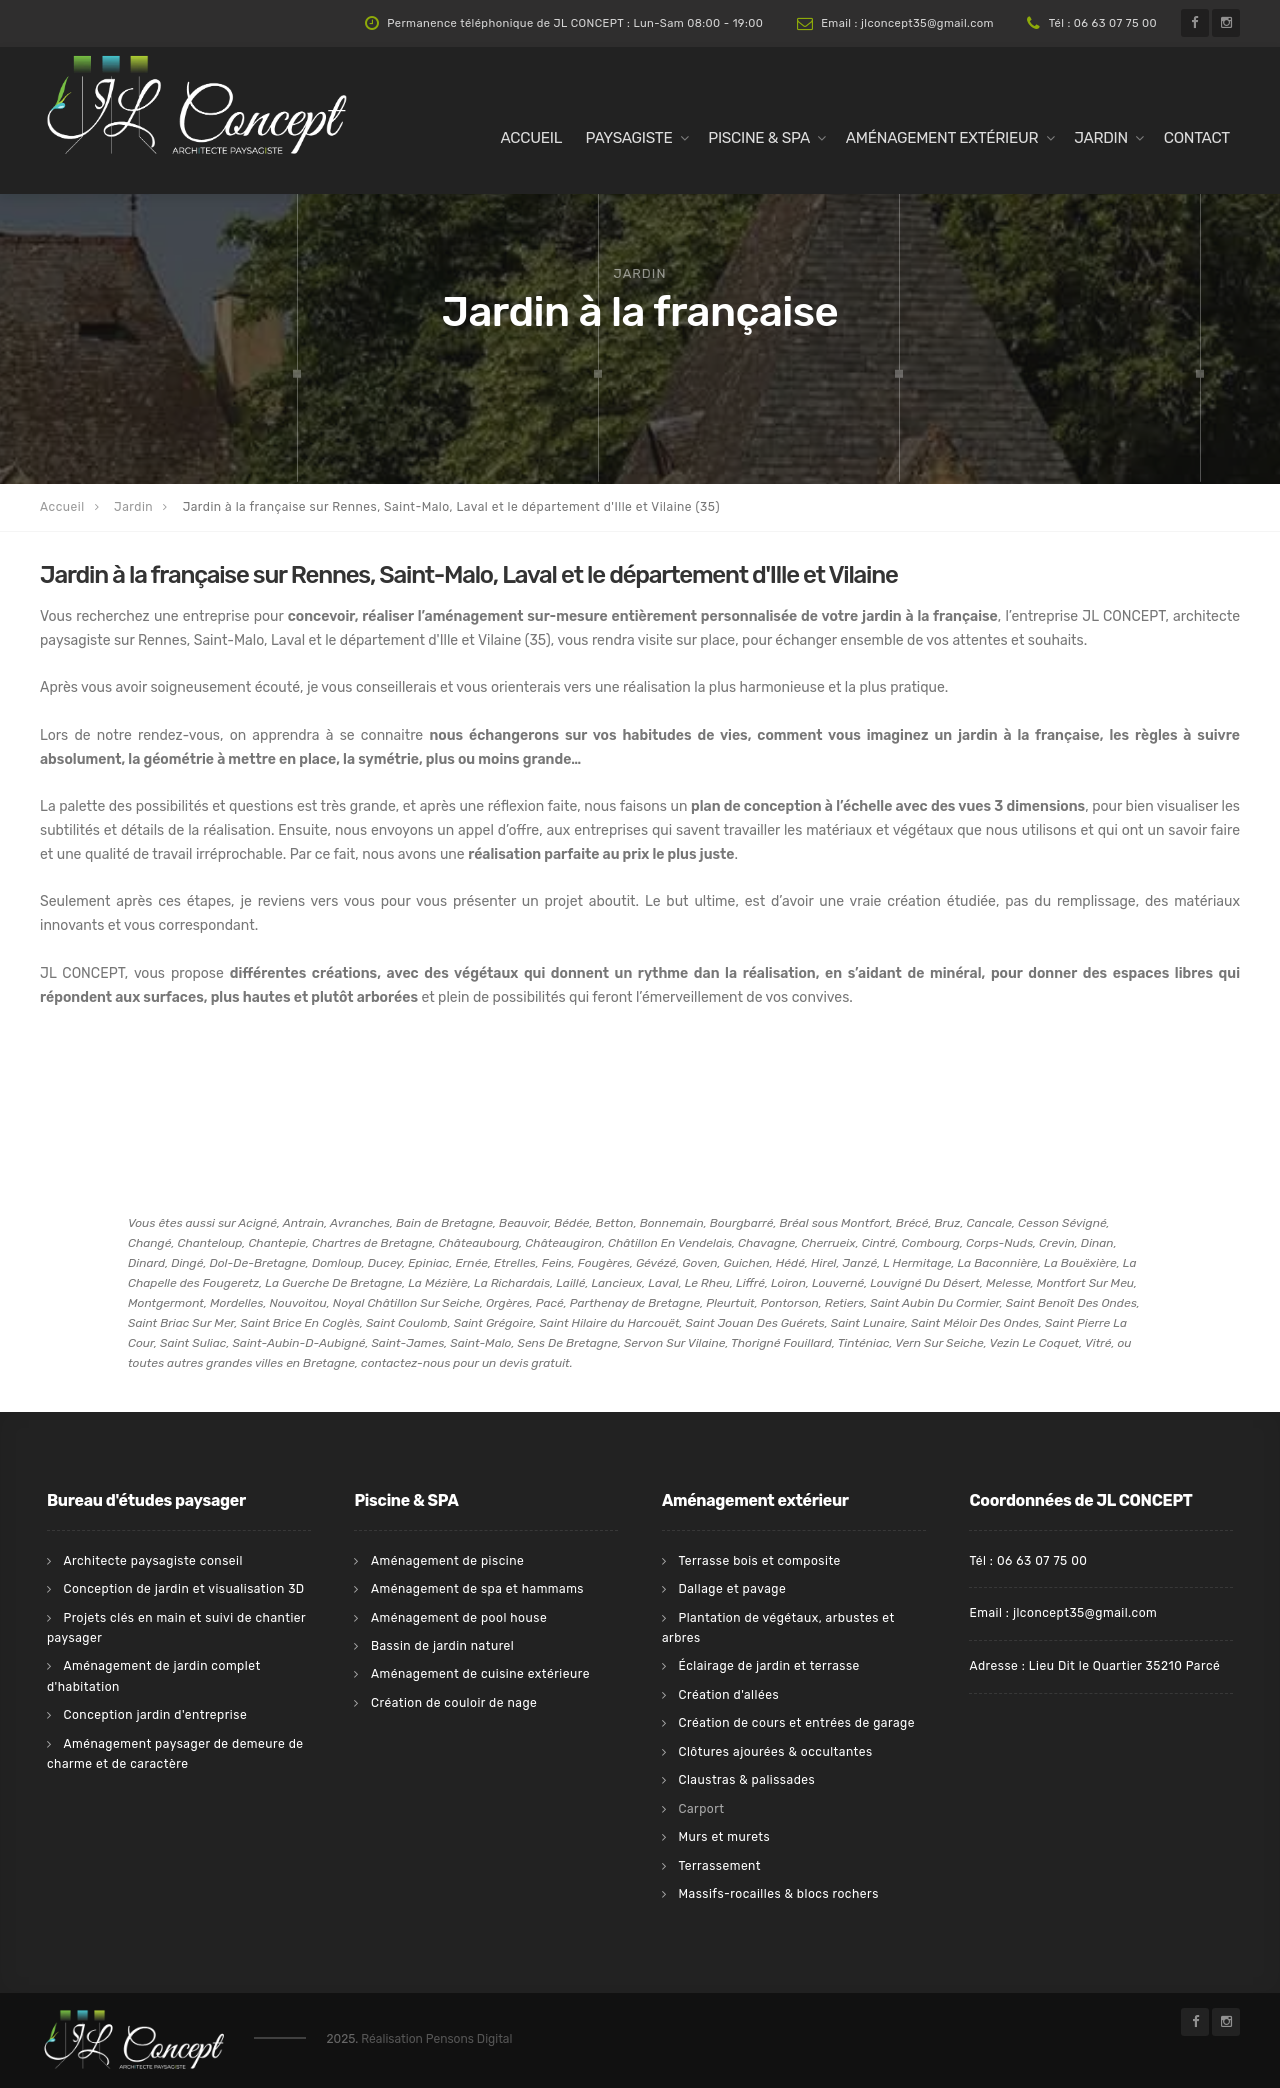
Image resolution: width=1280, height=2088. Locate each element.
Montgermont (166, 1303)
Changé (149, 1243)
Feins (557, 1263)
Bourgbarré (742, 1223)
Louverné (838, 1283)
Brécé (912, 1223)
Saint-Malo (480, 1343)
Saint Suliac (193, 1343)
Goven (699, 1263)
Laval (663, 1283)
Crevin (1057, 1243)
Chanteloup (209, 1243)
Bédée (571, 1223)
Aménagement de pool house (459, 1618)
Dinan (1097, 1243)
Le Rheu (707, 1283)
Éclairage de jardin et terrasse (768, 1666)
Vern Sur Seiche (939, 1343)
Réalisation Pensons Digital (436, 2039)
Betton (615, 1223)
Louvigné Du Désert (925, 1283)
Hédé (790, 1263)
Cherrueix (828, 1243)
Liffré (750, 1283)
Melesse (1008, 1283)
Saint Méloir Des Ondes (975, 1323)
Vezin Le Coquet (1034, 1343)
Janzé (860, 1263)
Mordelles (236, 1303)
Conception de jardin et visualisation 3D (183, 1589)
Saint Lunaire (868, 1323)
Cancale (989, 1223)
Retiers (844, 1303)
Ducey (385, 1263)
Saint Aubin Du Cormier (935, 1303)
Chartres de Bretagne (372, 1243)
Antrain (304, 1223)
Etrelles (515, 1263)
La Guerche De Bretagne (333, 1283)
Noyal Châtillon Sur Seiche (406, 1303)
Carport (701, 1809)
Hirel (824, 1263)
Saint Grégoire (494, 1323)
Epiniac (428, 1263)
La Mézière (438, 1283)
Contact (1197, 138)
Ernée (472, 1263)
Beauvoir (523, 1223)
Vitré (1098, 1343)
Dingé (187, 1263)
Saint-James (407, 1343)
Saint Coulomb (407, 1323)
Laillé (570, 1283)
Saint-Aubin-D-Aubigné (298, 1343)
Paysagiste (629, 138)
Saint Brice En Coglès (300, 1323)
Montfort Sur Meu (1085, 1283)
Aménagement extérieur (942, 138)
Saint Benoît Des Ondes (1071, 1303)
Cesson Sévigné (1062, 1223)
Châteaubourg (479, 1243)
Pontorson (790, 1303)
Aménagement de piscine (447, 1561)
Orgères (508, 1303)
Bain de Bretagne (444, 1223)
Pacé (550, 1303)
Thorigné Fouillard (781, 1343)
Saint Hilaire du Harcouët (609, 1323)
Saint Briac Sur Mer (181, 1323)
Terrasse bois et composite (759, 1561)
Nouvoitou (297, 1303)
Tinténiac (864, 1343)
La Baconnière (997, 1263)
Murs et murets (724, 1837)
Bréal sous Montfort (835, 1223)
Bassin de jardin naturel (442, 1646)
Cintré (879, 1243)
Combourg (931, 1243)
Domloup (337, 1263)
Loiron (788, 1283)
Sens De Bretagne (567, 1343)
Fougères (604, 1263)
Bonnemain (672, 1223)
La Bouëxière (1080, 1263)
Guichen (747, 1263)
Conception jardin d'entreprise (155, 1715)
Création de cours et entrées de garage (796, 1723)
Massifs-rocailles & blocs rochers (778, 1894)
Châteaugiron (563, 1243)
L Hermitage (917, 1263)
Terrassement (719, 1866)
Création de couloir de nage (454, 1703)
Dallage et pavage (732, 1589)
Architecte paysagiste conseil (152, 1561)
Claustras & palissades (746, 1780)
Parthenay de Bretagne (635, 1303)
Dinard (146, 1263)
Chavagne (766, 1243)
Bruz (947, 1223)
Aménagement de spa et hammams (477, 1589)
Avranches (360, 1223)
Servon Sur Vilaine (675, 1343)
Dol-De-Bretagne (257, 1263)
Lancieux (616, 1283)
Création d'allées (728, 1695)
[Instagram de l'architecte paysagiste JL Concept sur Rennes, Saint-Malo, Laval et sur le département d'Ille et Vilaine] (1226, 22)
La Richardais (512, 1283)
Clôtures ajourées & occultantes (775, 1752)
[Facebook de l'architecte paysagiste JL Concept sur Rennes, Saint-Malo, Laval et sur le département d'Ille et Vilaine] (1195, 22)
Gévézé (656, 1263)
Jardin (1101, 138)
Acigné (257, 1223)
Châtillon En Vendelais (670, 1243)
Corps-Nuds (999, 1243)
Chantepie (277, 1243)
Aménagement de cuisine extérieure (480, 1674)
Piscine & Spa (759, 138)
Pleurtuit (730, 1303)
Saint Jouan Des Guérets (755, 1323)
